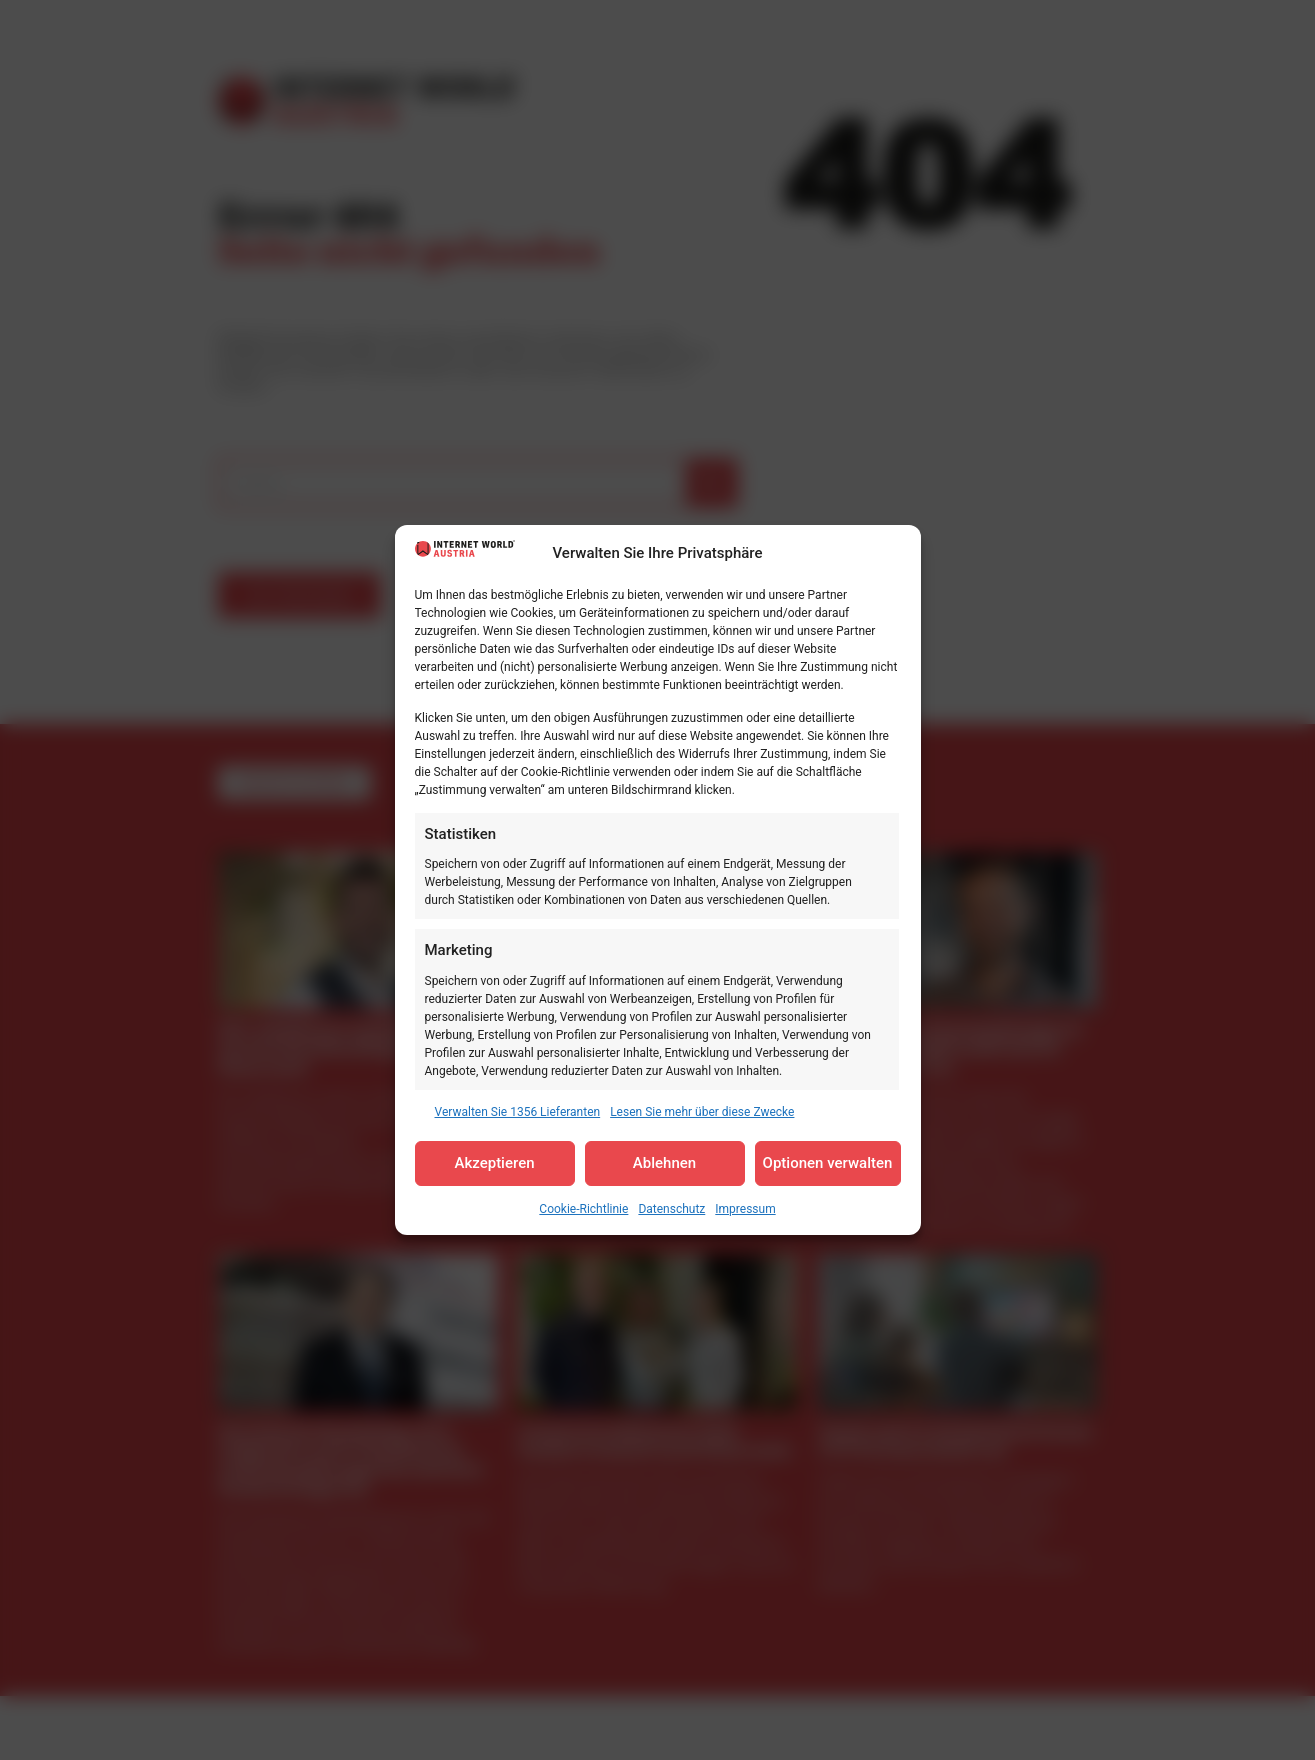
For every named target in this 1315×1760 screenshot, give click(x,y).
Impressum (745, 1209)
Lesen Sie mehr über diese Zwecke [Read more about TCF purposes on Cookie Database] (702, 1112)
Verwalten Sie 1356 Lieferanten (518, 1112)
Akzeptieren (494, 1163)
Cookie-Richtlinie (583, 1209)
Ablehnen (664, 1163)
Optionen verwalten (828, 1163)
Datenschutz (671, 1209)
